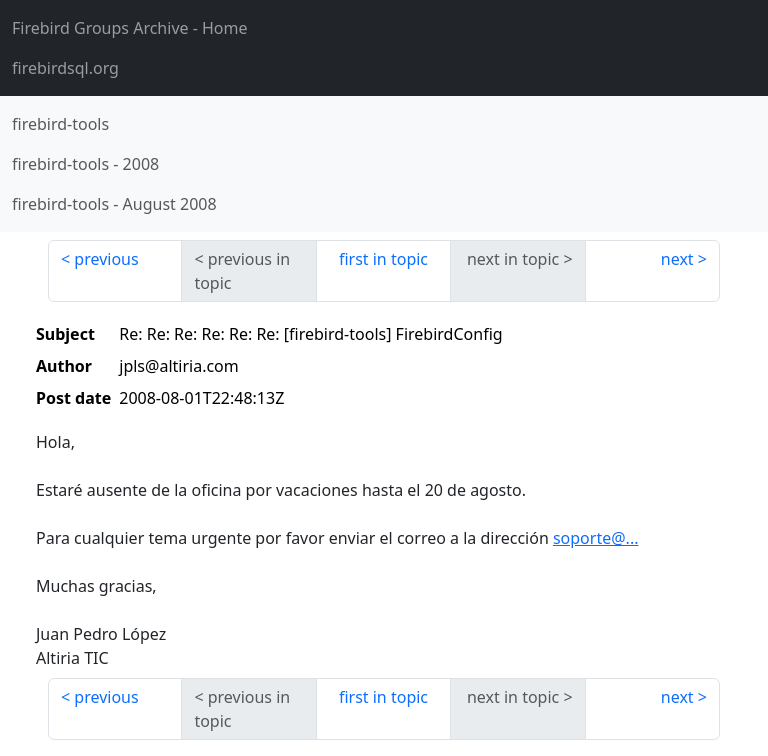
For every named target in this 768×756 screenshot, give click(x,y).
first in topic (383, 259)
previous (106, 259)
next (677, 259)
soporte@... (596, 538)
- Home (130, 28)
